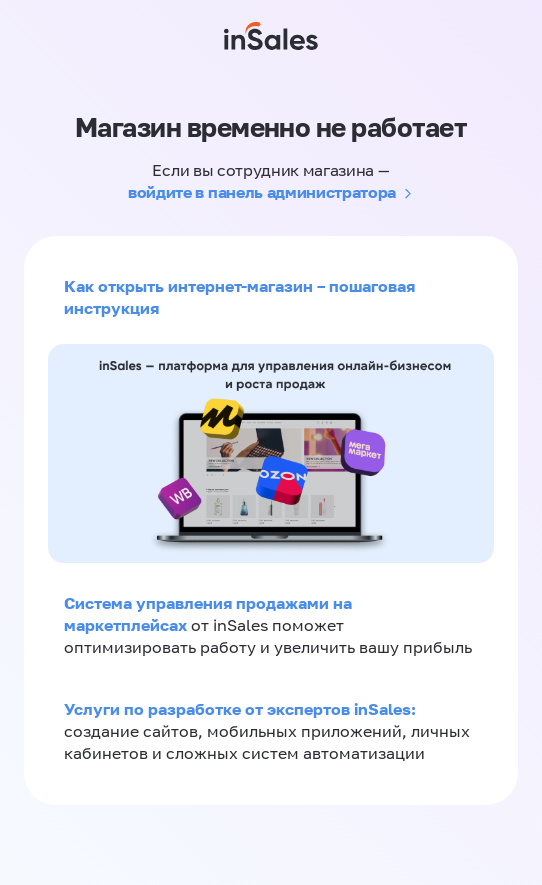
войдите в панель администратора (262, 192)
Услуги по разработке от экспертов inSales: (240, 709)
